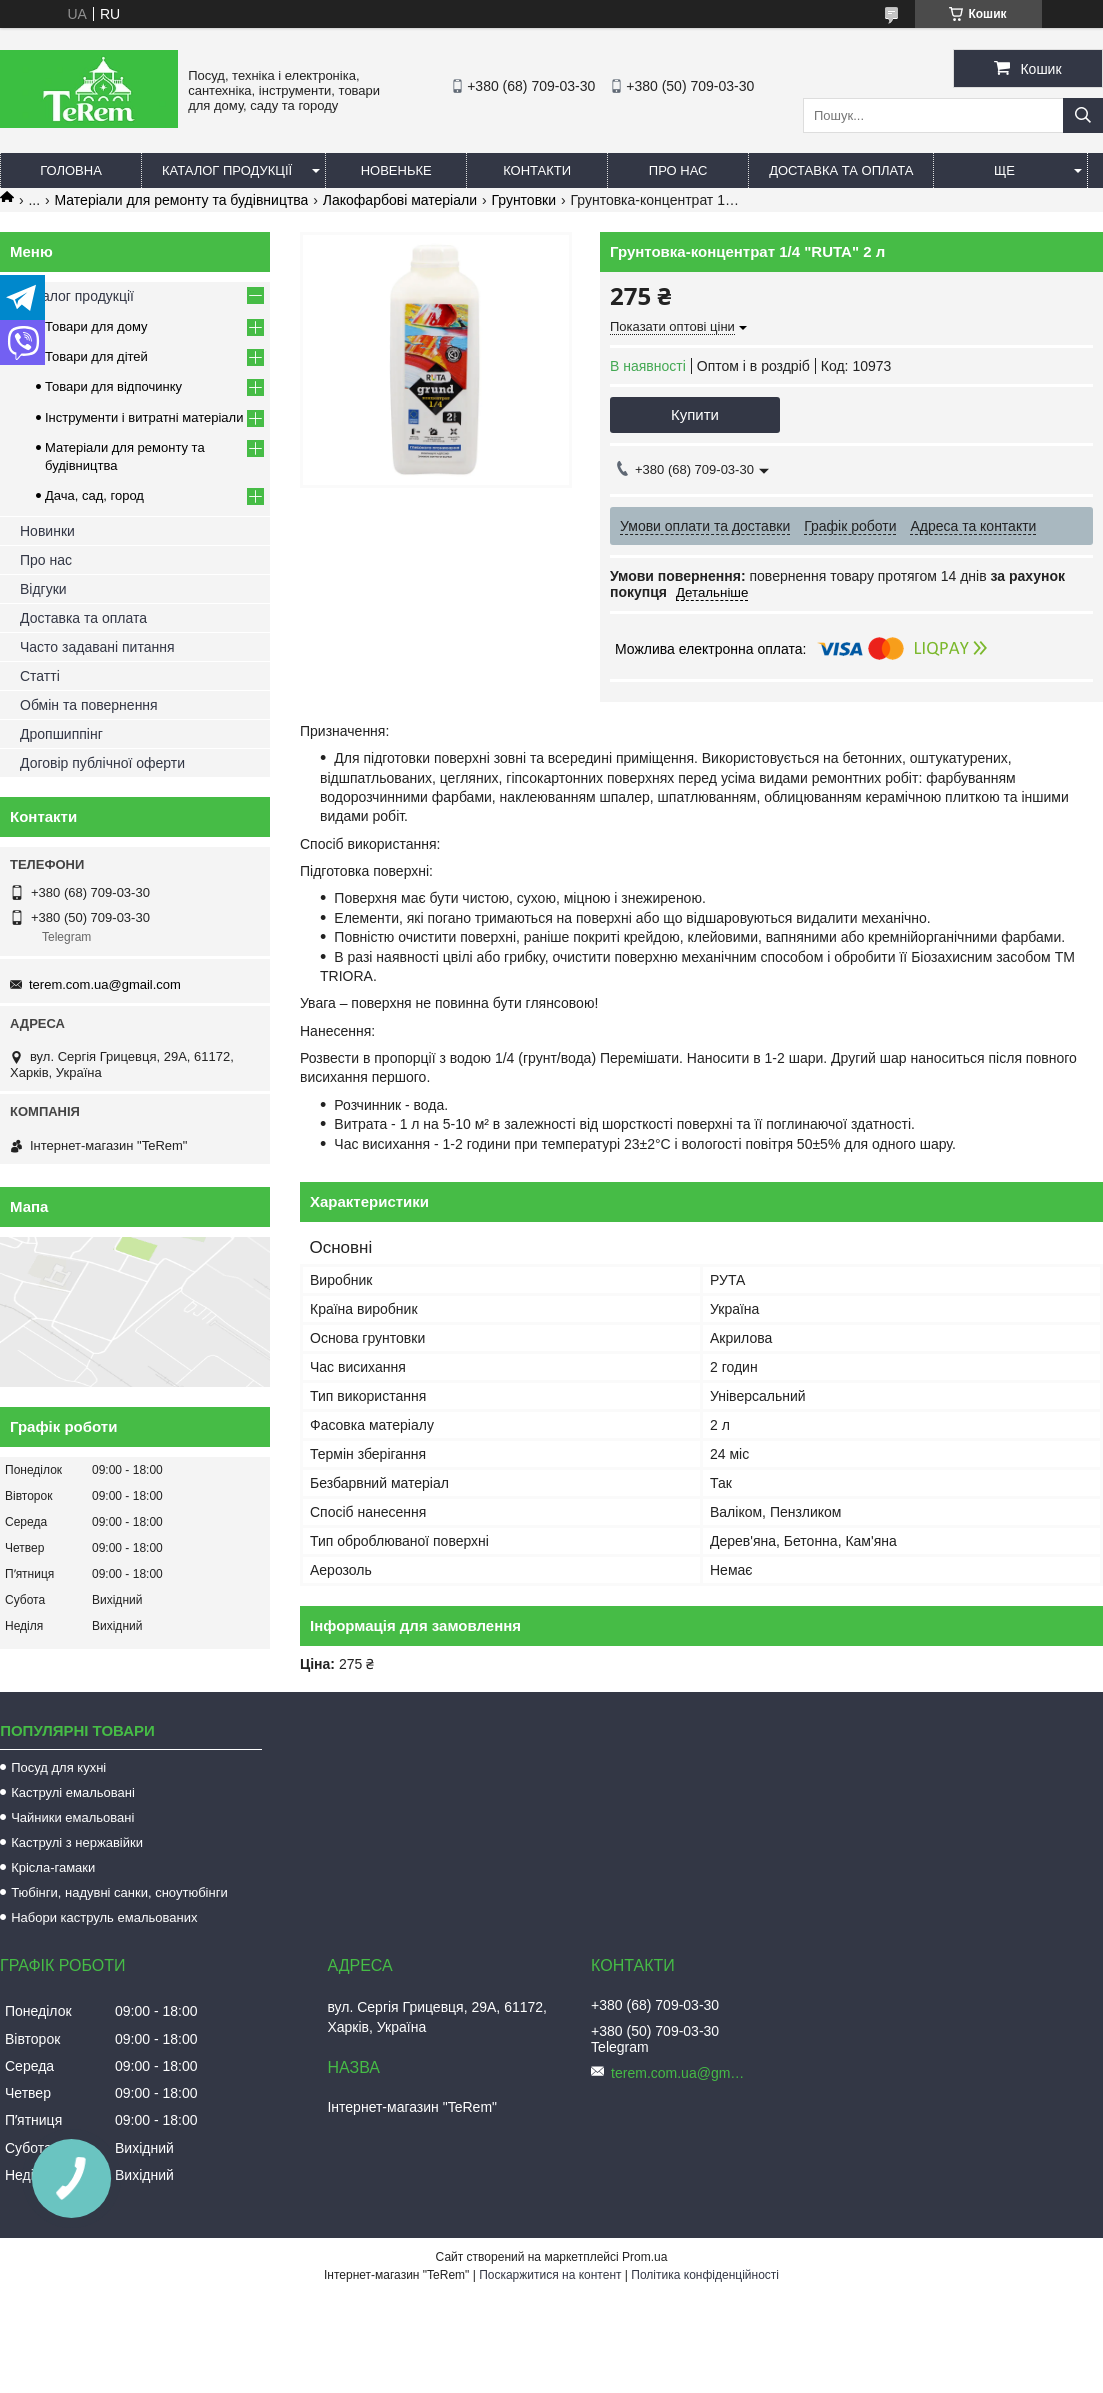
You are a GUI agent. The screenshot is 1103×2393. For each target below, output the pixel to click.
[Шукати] (1083, 115)
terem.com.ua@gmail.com (105, 984)
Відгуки (43, 589)
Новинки (47, 531)
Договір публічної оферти (102, 763)
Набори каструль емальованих (104, 1917)
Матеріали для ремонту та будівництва (182, 200)
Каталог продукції (227, 170)
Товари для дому (96, 326)
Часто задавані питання (97, 647)
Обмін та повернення (89, 705)
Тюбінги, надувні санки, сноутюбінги (119, 1892)
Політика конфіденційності (705, 2275)
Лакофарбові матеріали (400, 200)
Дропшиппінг (61, 734)
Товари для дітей (96, 356)
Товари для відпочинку (113, 386)
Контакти (537, 170)
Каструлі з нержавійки (77, 1842)
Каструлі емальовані (73, 1792)
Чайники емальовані (72, 1817)
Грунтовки (523, 200)
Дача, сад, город (94, 495)
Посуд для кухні (58, 1767)
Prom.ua (644, 2257)
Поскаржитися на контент (550, 2275)
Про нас (678, 170)
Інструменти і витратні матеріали (144, 417)
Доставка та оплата (841, 170)
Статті (40, 676)
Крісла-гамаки (53, 1867)
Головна (71, 170)
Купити (695, 414)
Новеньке (396, 170)
